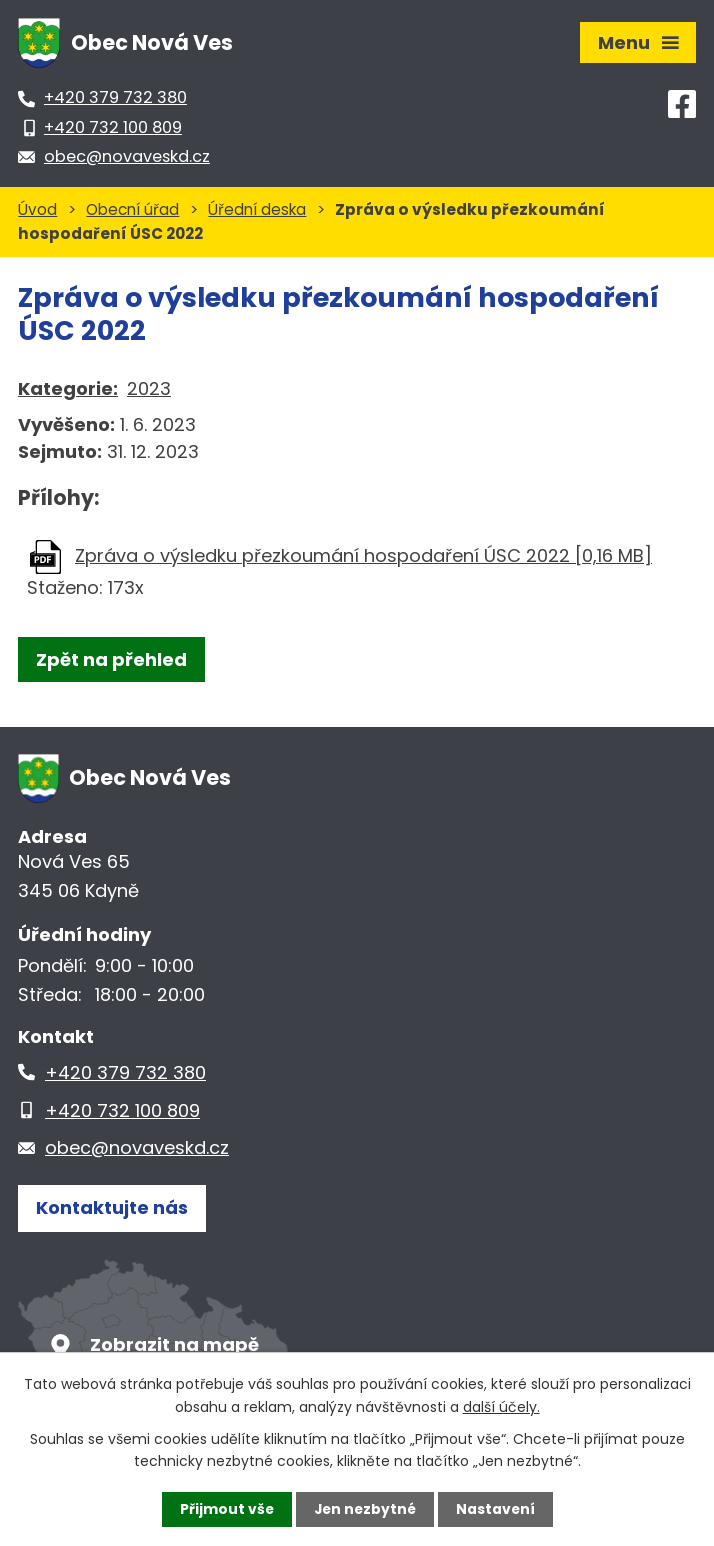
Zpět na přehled (111, 659)
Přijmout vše (224, 1509)
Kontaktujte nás (112, 1208)
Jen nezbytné (364, 1509)
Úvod (37, 209)
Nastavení (497, 1509)
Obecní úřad (132, 209)
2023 (149, 388)
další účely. (501, 1406)
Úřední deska (257, 209)
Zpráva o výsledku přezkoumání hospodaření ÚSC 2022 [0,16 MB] (363, 555)
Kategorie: (68, 388)
